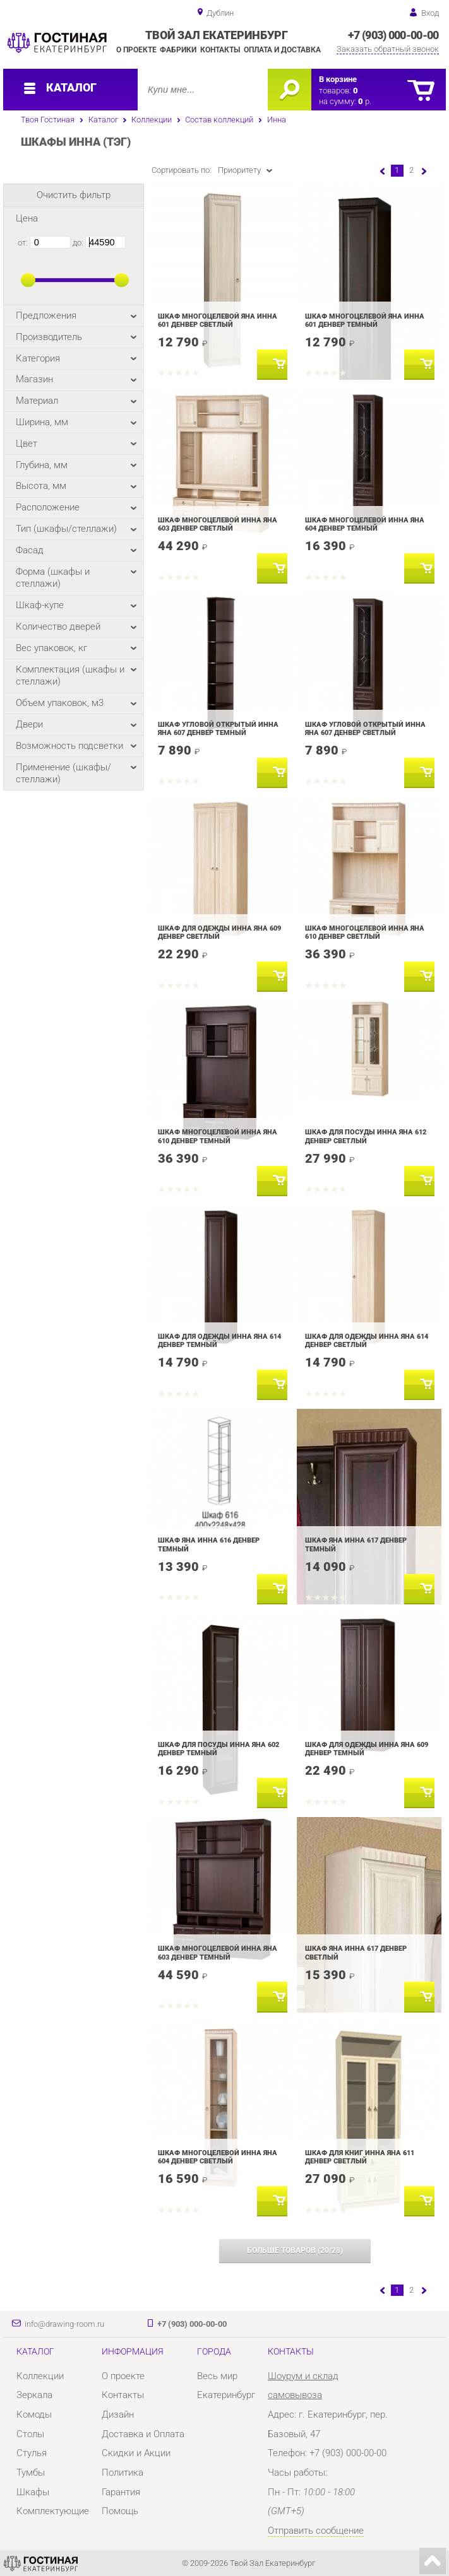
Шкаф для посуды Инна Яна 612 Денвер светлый (365, 1136)
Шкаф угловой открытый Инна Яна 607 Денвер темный (218, 728)
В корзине (338, 79)
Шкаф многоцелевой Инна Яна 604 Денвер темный (364, 524)
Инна (276, 119)
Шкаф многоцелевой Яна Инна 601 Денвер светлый (217, 320)
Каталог (103, 119)
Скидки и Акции (136, 2453)
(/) (295, 2250)
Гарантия (121, 2492)
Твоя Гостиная (48, 119)
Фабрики (178, 49)
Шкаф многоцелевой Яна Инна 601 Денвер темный (364, 320)
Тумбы (30, 2472)
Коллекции (151, 119)
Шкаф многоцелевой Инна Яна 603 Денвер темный (217, 1952)
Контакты (220, 49)
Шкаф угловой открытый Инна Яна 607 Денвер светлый (365, 728)
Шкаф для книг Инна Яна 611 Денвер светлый (359, 2157)
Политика (122, 2472)
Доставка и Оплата (143, 2434)
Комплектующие (52, 2511)
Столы (30, 2434)
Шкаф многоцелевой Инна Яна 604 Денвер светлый (217, 2157)
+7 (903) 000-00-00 (393, 35)
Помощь (120, 2511)
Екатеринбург (226, 2395)
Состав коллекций (219, 119)
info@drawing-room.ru (64, 2324)
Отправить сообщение (316, 2530)
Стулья (31, 2453)
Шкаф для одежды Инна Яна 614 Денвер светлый (366, 1340)
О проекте (136, 49)
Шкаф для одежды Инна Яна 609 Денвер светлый (219, 932)
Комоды (34, 2414)
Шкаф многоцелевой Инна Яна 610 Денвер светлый (364, 932)
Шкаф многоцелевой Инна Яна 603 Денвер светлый (217, 524)
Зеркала (34, 2395)
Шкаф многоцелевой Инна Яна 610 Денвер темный (217, 1136)
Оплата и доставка (282, 49)
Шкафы (32, 2492)
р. (364, 101)
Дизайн (118, 2414)
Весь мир (217, 2376)
